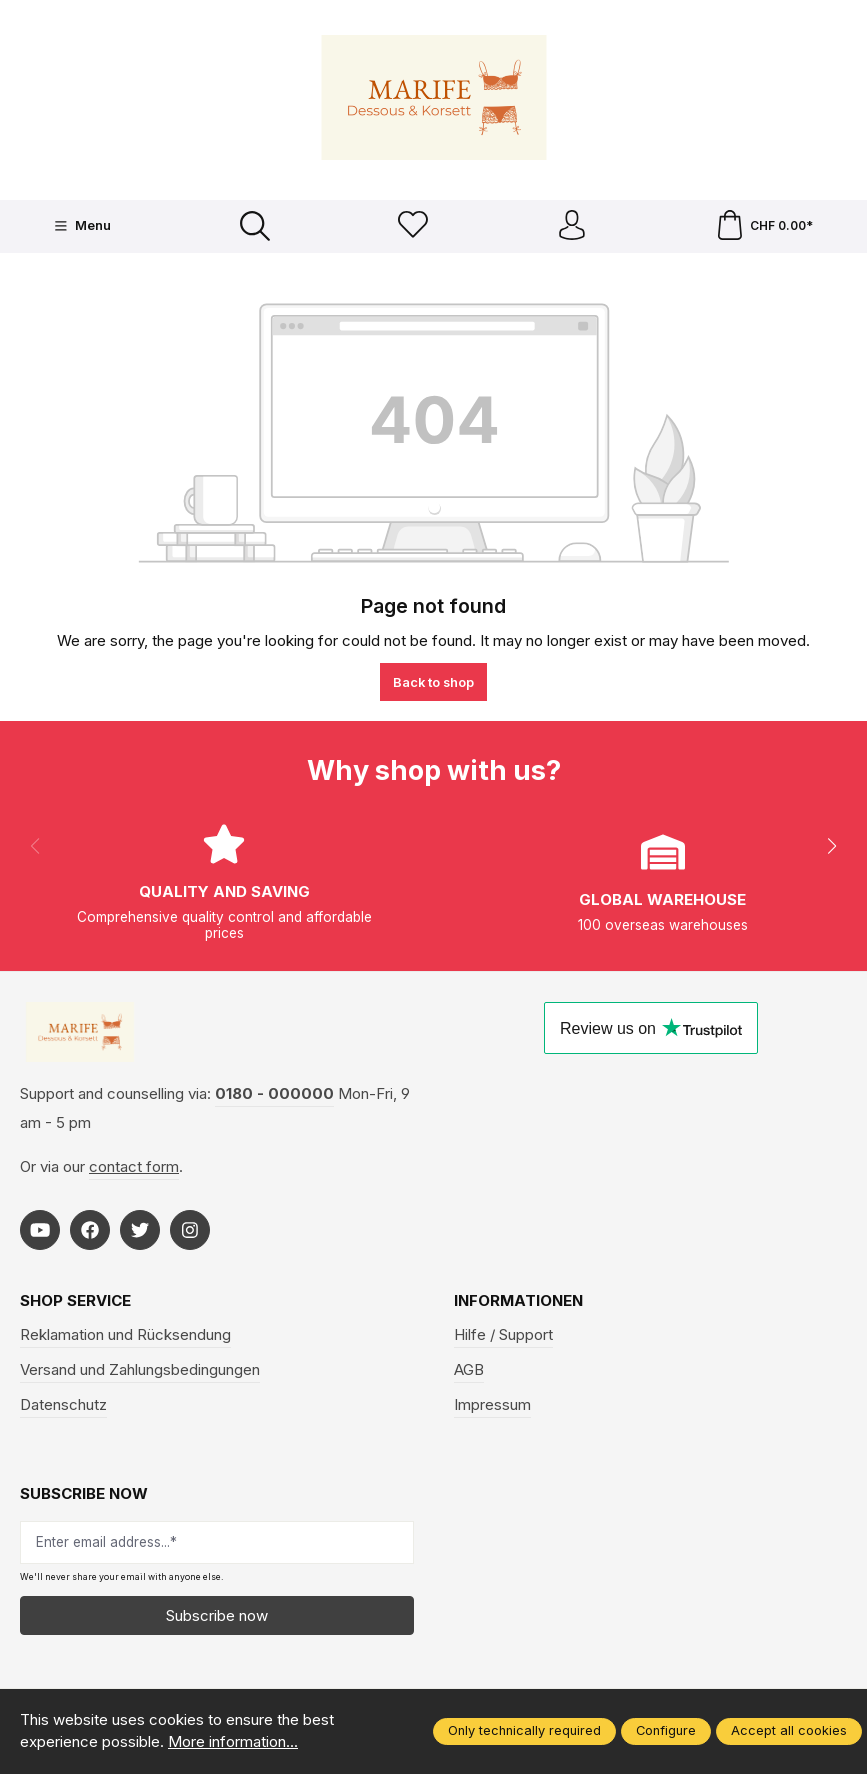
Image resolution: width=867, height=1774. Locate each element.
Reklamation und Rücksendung (125, 1334)
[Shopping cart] (764, 226)
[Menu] (82, 227)
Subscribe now (217, 1615)
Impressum (492, 1405)
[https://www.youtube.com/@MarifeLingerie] (40, 1230)
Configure (666, 1730)
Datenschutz (63, 1405)
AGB (469, 1369)
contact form (134, 1166)
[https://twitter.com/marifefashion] (140, 1230)
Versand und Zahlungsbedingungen (140, 1369)
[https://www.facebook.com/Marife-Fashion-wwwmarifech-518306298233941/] (90, 1230)
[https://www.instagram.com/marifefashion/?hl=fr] (190, 1230)
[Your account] (571, 226)
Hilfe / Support (503, 1334)
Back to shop (433, 682)
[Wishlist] (413, 226)
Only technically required (524, 1730)
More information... (233, 1741)
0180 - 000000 (274, 1093)
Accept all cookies (789, 1730)
